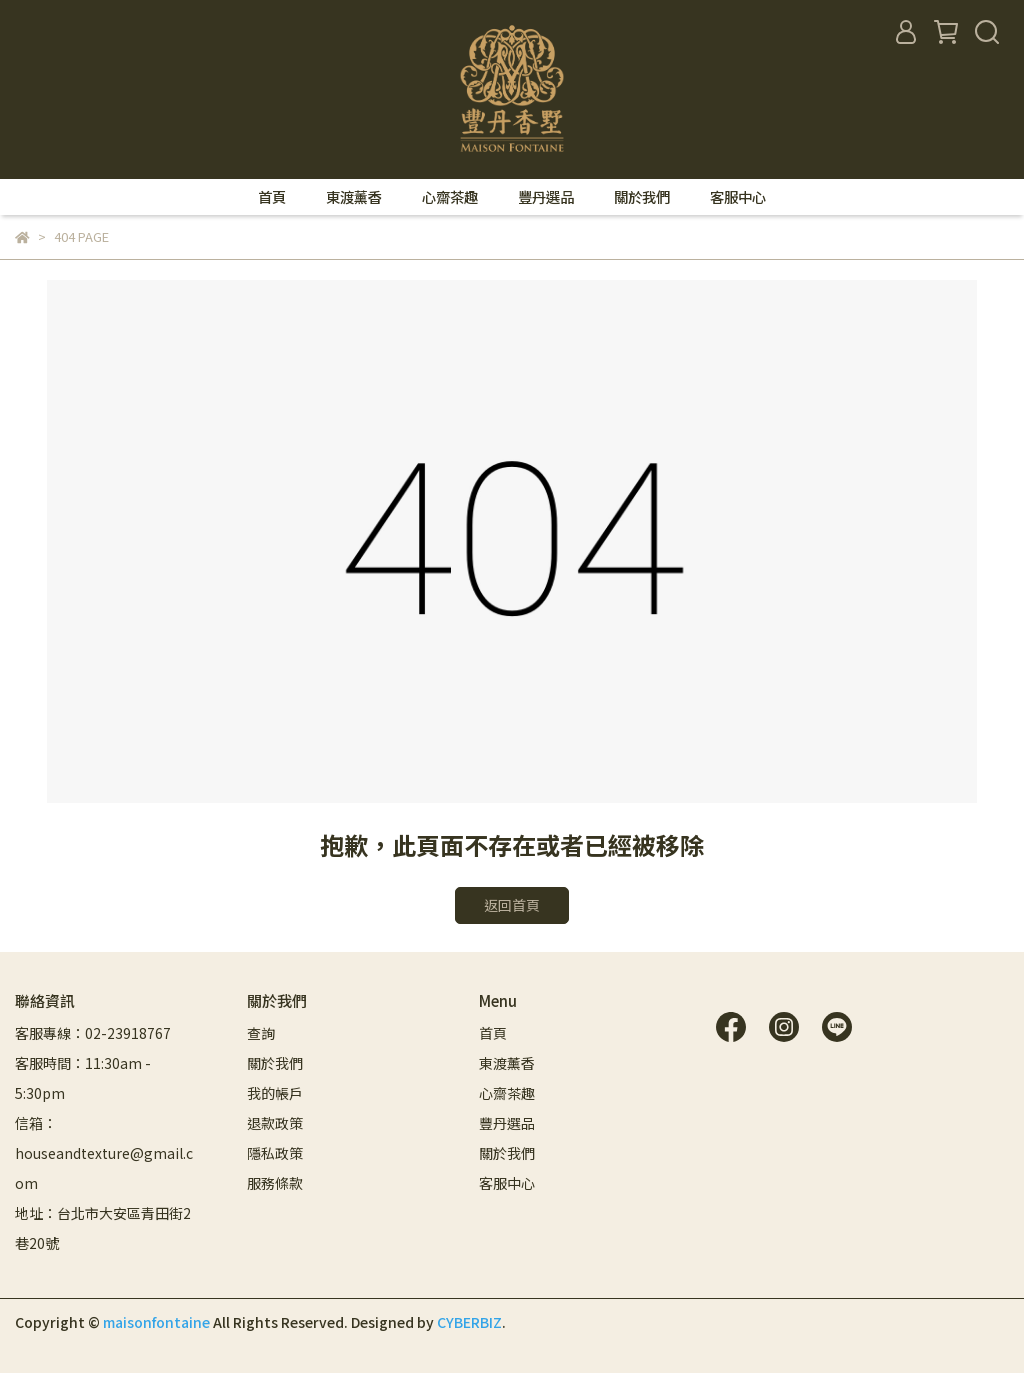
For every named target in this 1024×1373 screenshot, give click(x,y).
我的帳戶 (275, 1093)
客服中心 (738, 197)
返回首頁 (512, 905)
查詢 (261, 1033)
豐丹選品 (546, 197)
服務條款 (275, 1183)
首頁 (272, 197)
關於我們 (642, 197)
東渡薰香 (354, 197)
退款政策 (275, 1123)
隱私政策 (275, 1153)
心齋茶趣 (450, 197)
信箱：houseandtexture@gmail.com (104, 1153)
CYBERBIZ (469, 1322)
